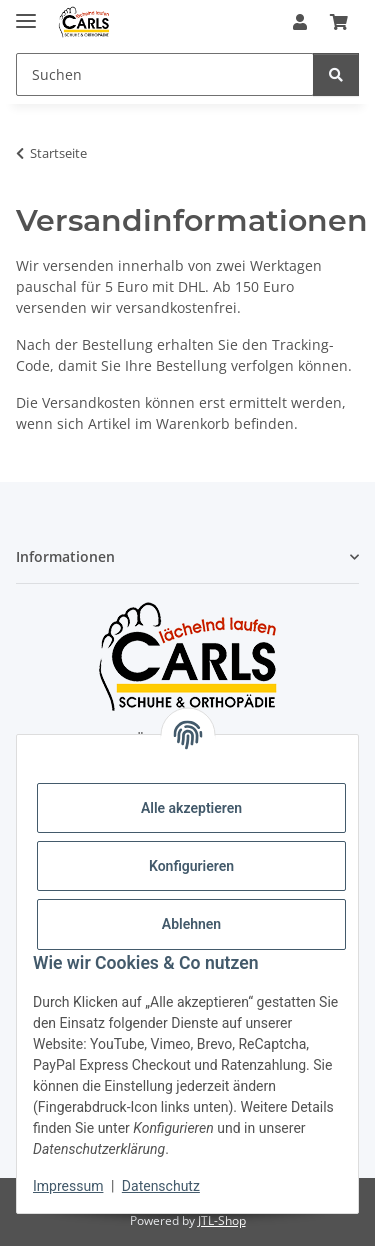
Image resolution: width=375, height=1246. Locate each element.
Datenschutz (161, 1186)
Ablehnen (191, 924)
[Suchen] (336, 74)
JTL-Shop (222, 1220)
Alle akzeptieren (191, 808)
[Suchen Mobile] (165, 74)
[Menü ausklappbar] (26, 12)
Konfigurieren (191, 866)
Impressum (68, 1186)
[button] (300, 22)
